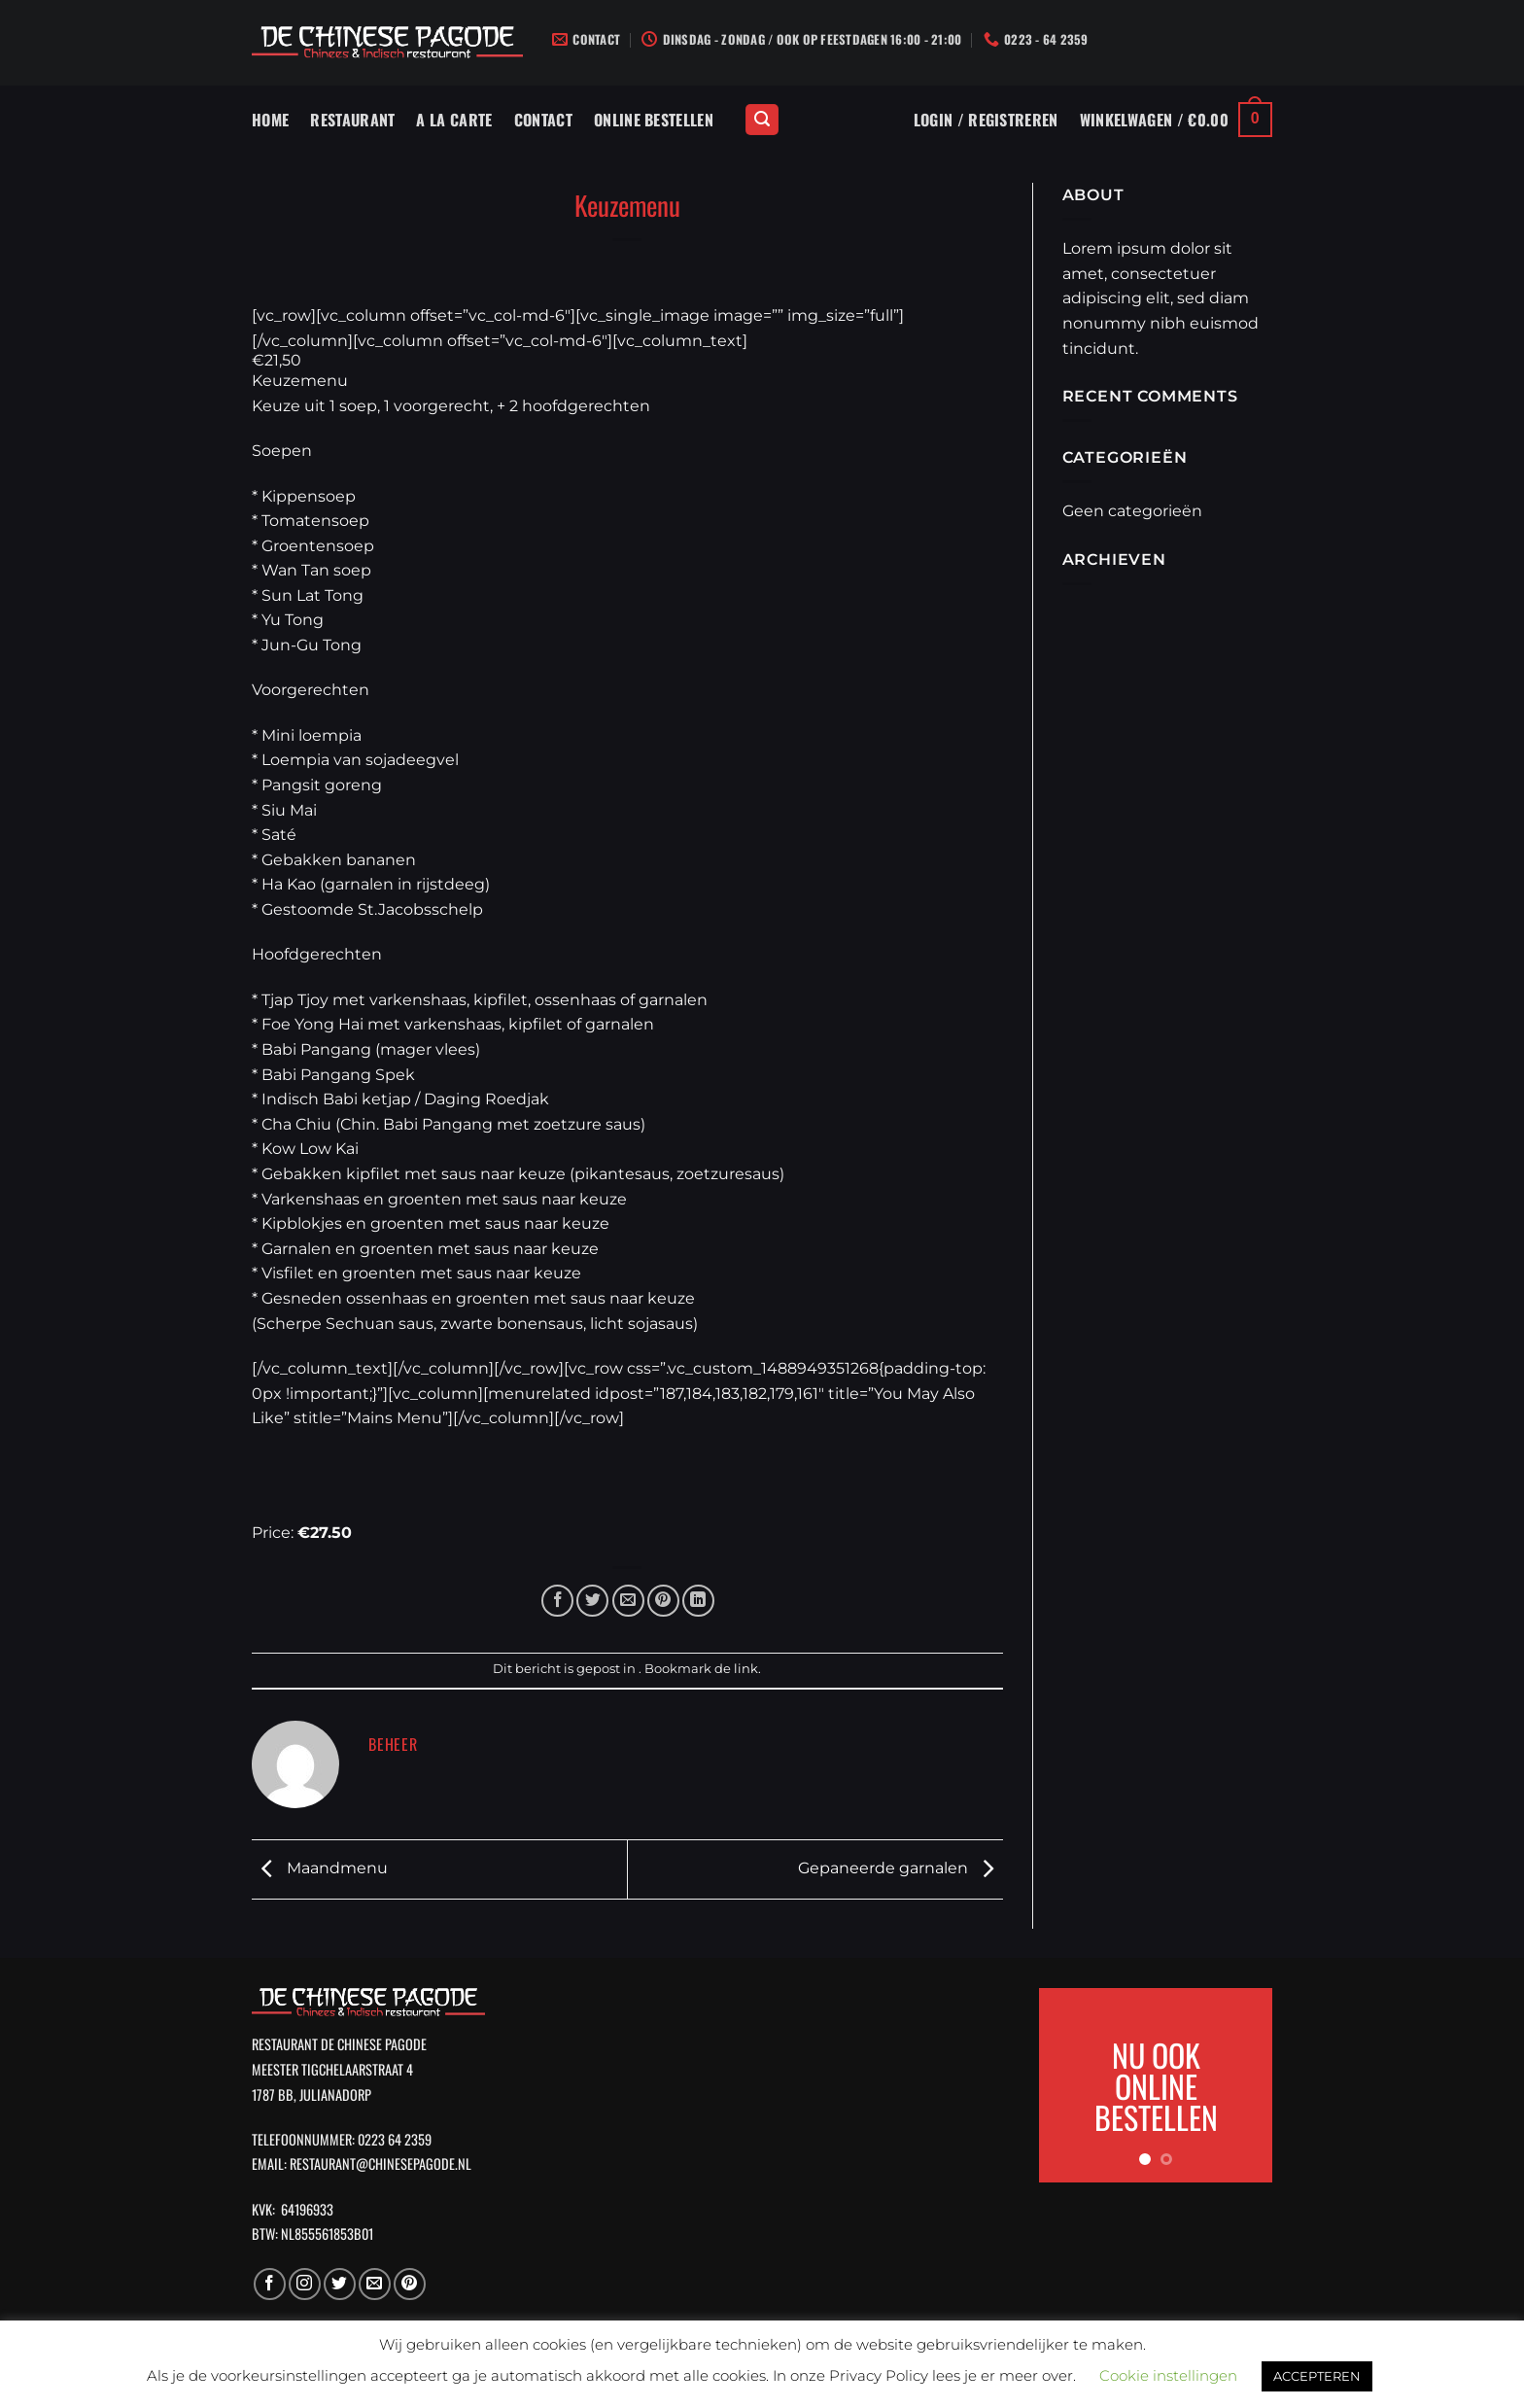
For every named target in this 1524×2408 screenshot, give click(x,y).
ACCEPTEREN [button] (1317, 2376)
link (746, 1668)
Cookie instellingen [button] (1168, 2375)
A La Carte (454, 119)
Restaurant (352, 119)
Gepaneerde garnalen (900, 1868)
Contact (543, 119)
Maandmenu (320, 1868)
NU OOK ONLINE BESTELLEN (1156, 2085)
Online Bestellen (653, 119)
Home (270, 119)
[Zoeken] (762, 120)
